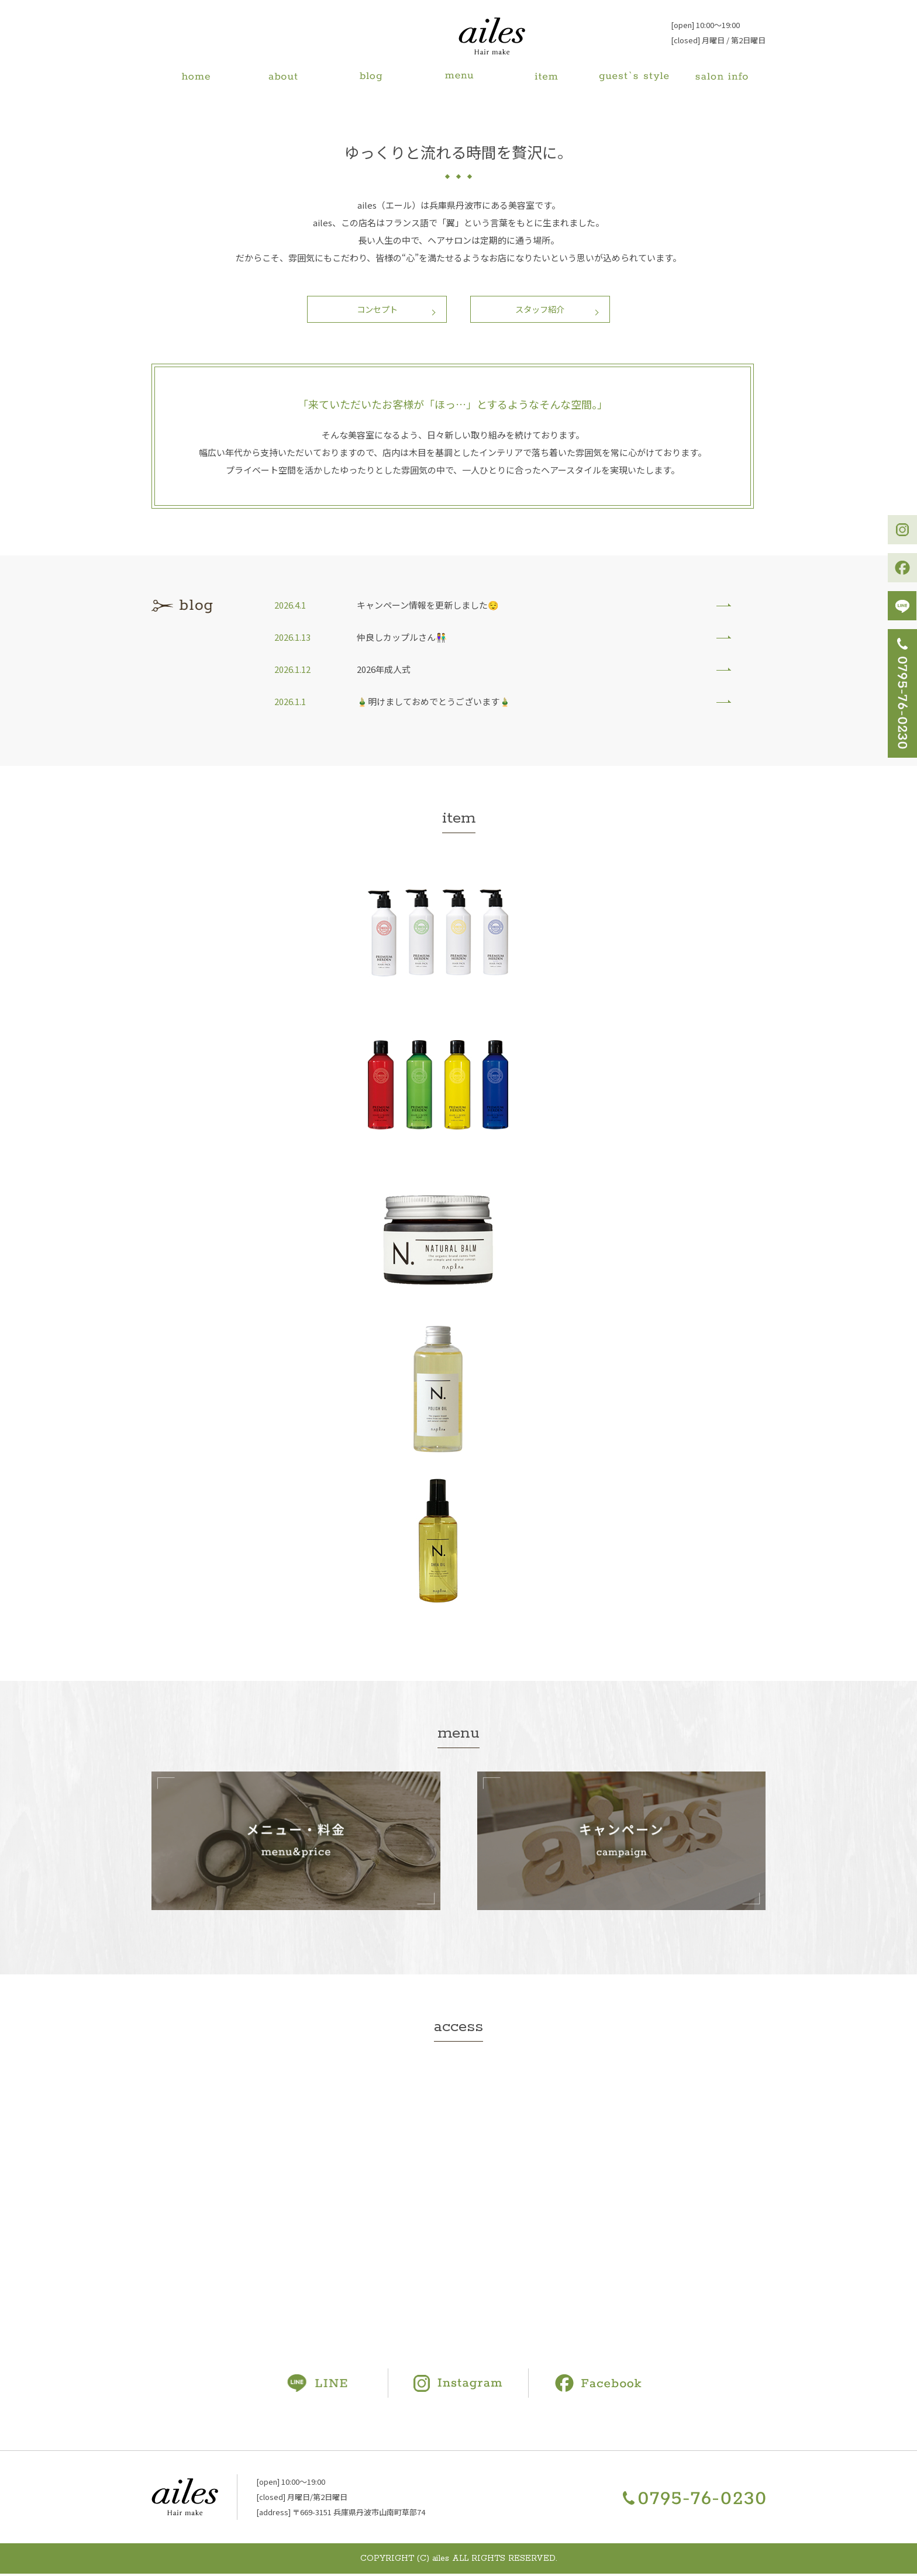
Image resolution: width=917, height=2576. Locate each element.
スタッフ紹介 (543, 310)
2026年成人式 (384, 671)
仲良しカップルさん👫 (402, 639)
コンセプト (374, 310)
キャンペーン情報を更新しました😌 (428, 607)
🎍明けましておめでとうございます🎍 (434, 703)
